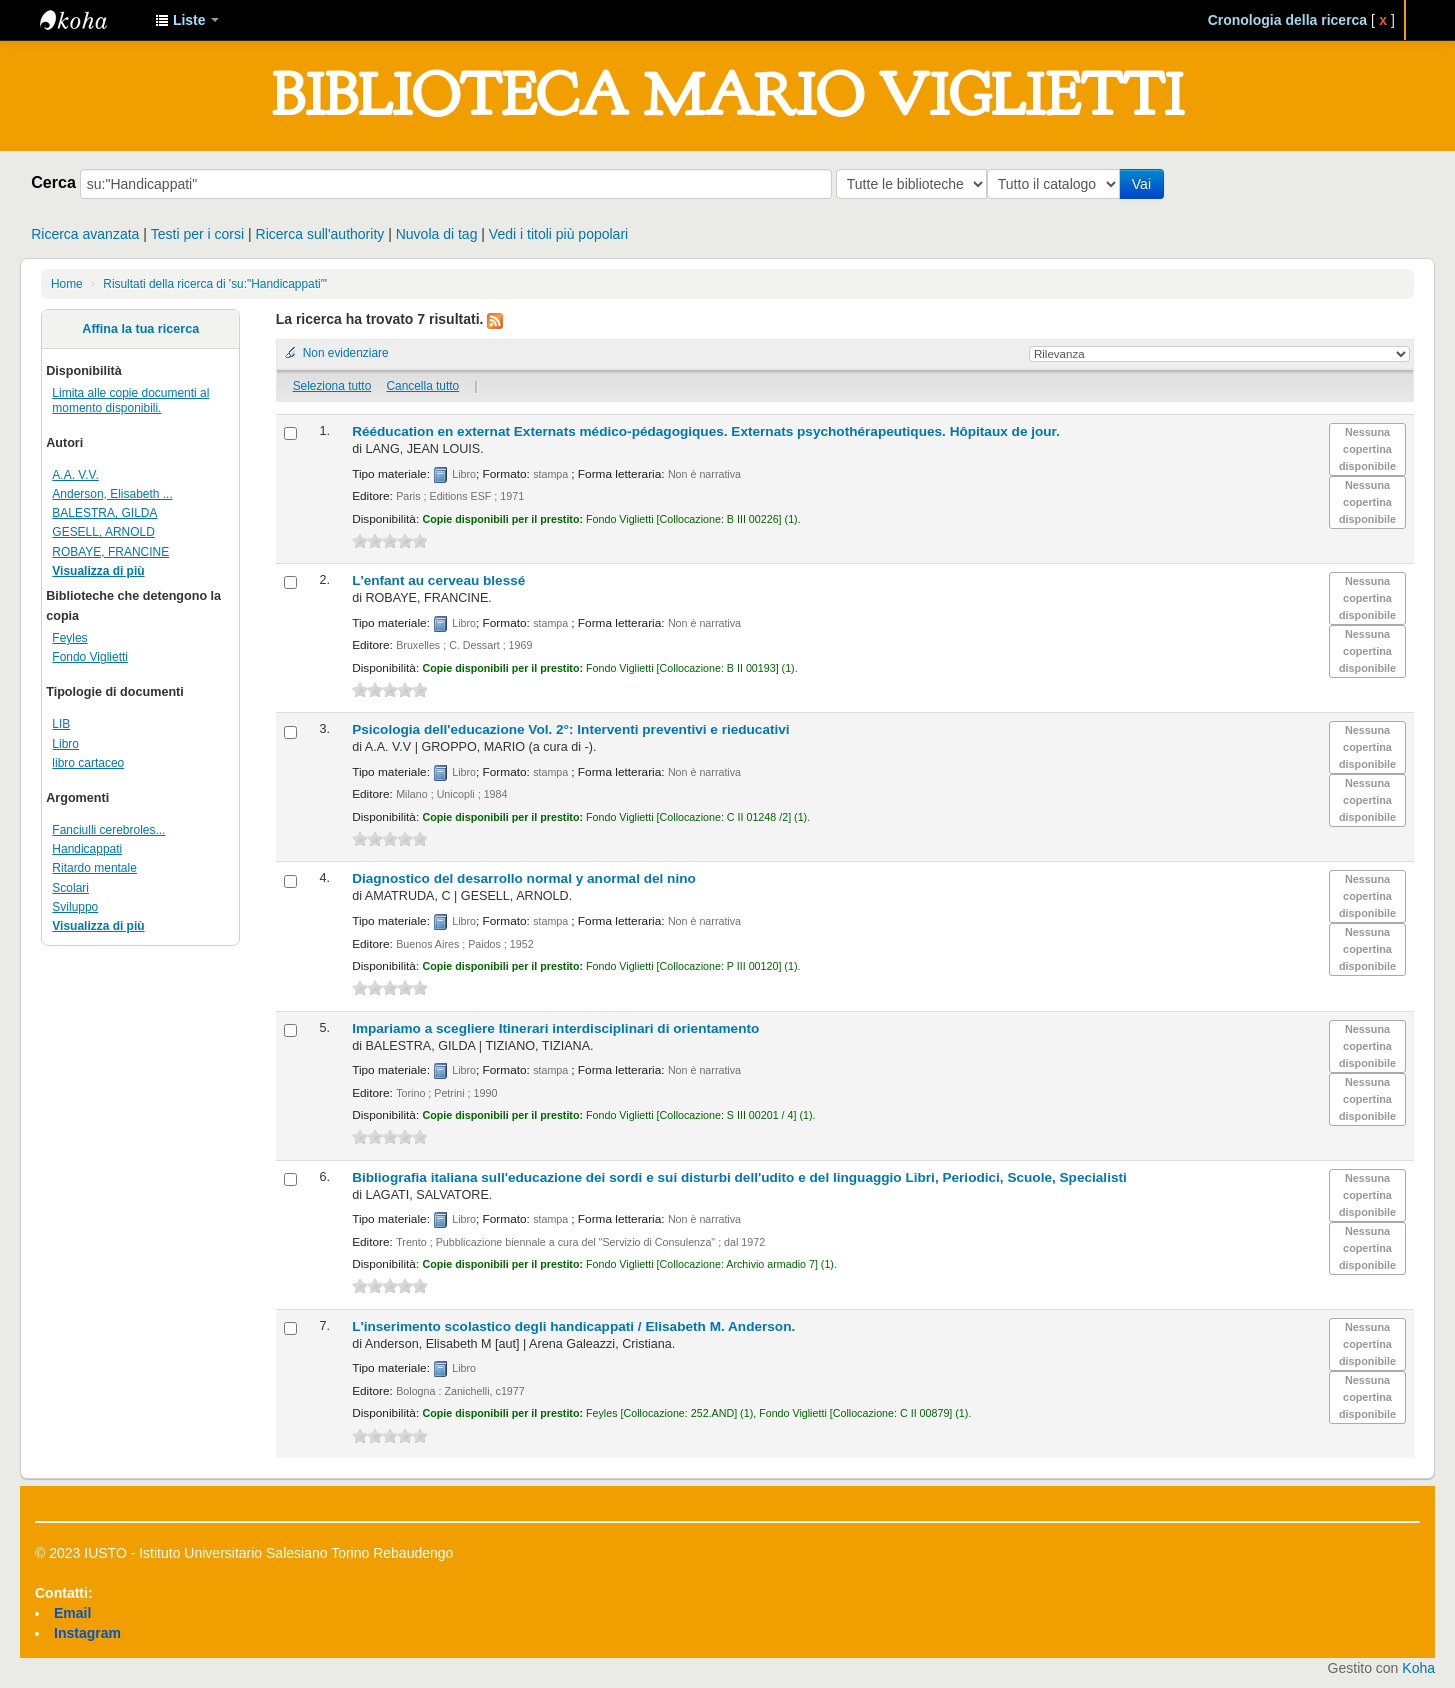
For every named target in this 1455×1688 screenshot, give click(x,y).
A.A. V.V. (75, 475)
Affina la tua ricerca (140, 329)
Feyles (69, 638)
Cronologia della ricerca (1288, 20)
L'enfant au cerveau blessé (438, 580)
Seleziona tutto (332, 386)
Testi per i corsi (197, 234)
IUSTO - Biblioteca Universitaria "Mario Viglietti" (90, 20)
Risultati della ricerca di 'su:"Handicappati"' (215, 284)
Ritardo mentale (94, 868)
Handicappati (87, 849)
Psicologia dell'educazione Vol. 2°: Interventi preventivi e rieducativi (571, 729)
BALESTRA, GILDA (104, 513)
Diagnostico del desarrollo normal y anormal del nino (524, 878)
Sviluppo (75, 907)
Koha (1418, 1668)
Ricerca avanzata (85, 234)
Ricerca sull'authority (320, 234)
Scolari (70, 888)
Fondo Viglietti (90, 657)
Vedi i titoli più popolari (558, 234)
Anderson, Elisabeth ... (112, 494)
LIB (61, 724)
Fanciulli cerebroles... (108, 830)
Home (67, 284)
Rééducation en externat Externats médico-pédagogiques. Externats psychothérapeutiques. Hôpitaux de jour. (706, 431)
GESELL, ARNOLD (103, 532)
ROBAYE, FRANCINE (110, 552)
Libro (65, 744)
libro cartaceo (88, 763)
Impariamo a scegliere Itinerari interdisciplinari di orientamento (555, 1028)
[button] (187, 20)
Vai (1145, 184)
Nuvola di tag (437, 234)
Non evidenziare (346, 353)
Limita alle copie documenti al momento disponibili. (130, 400)
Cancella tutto (422, 386)
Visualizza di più (98, 571)
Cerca (53, 182)
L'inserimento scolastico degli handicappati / (573, 1326)
